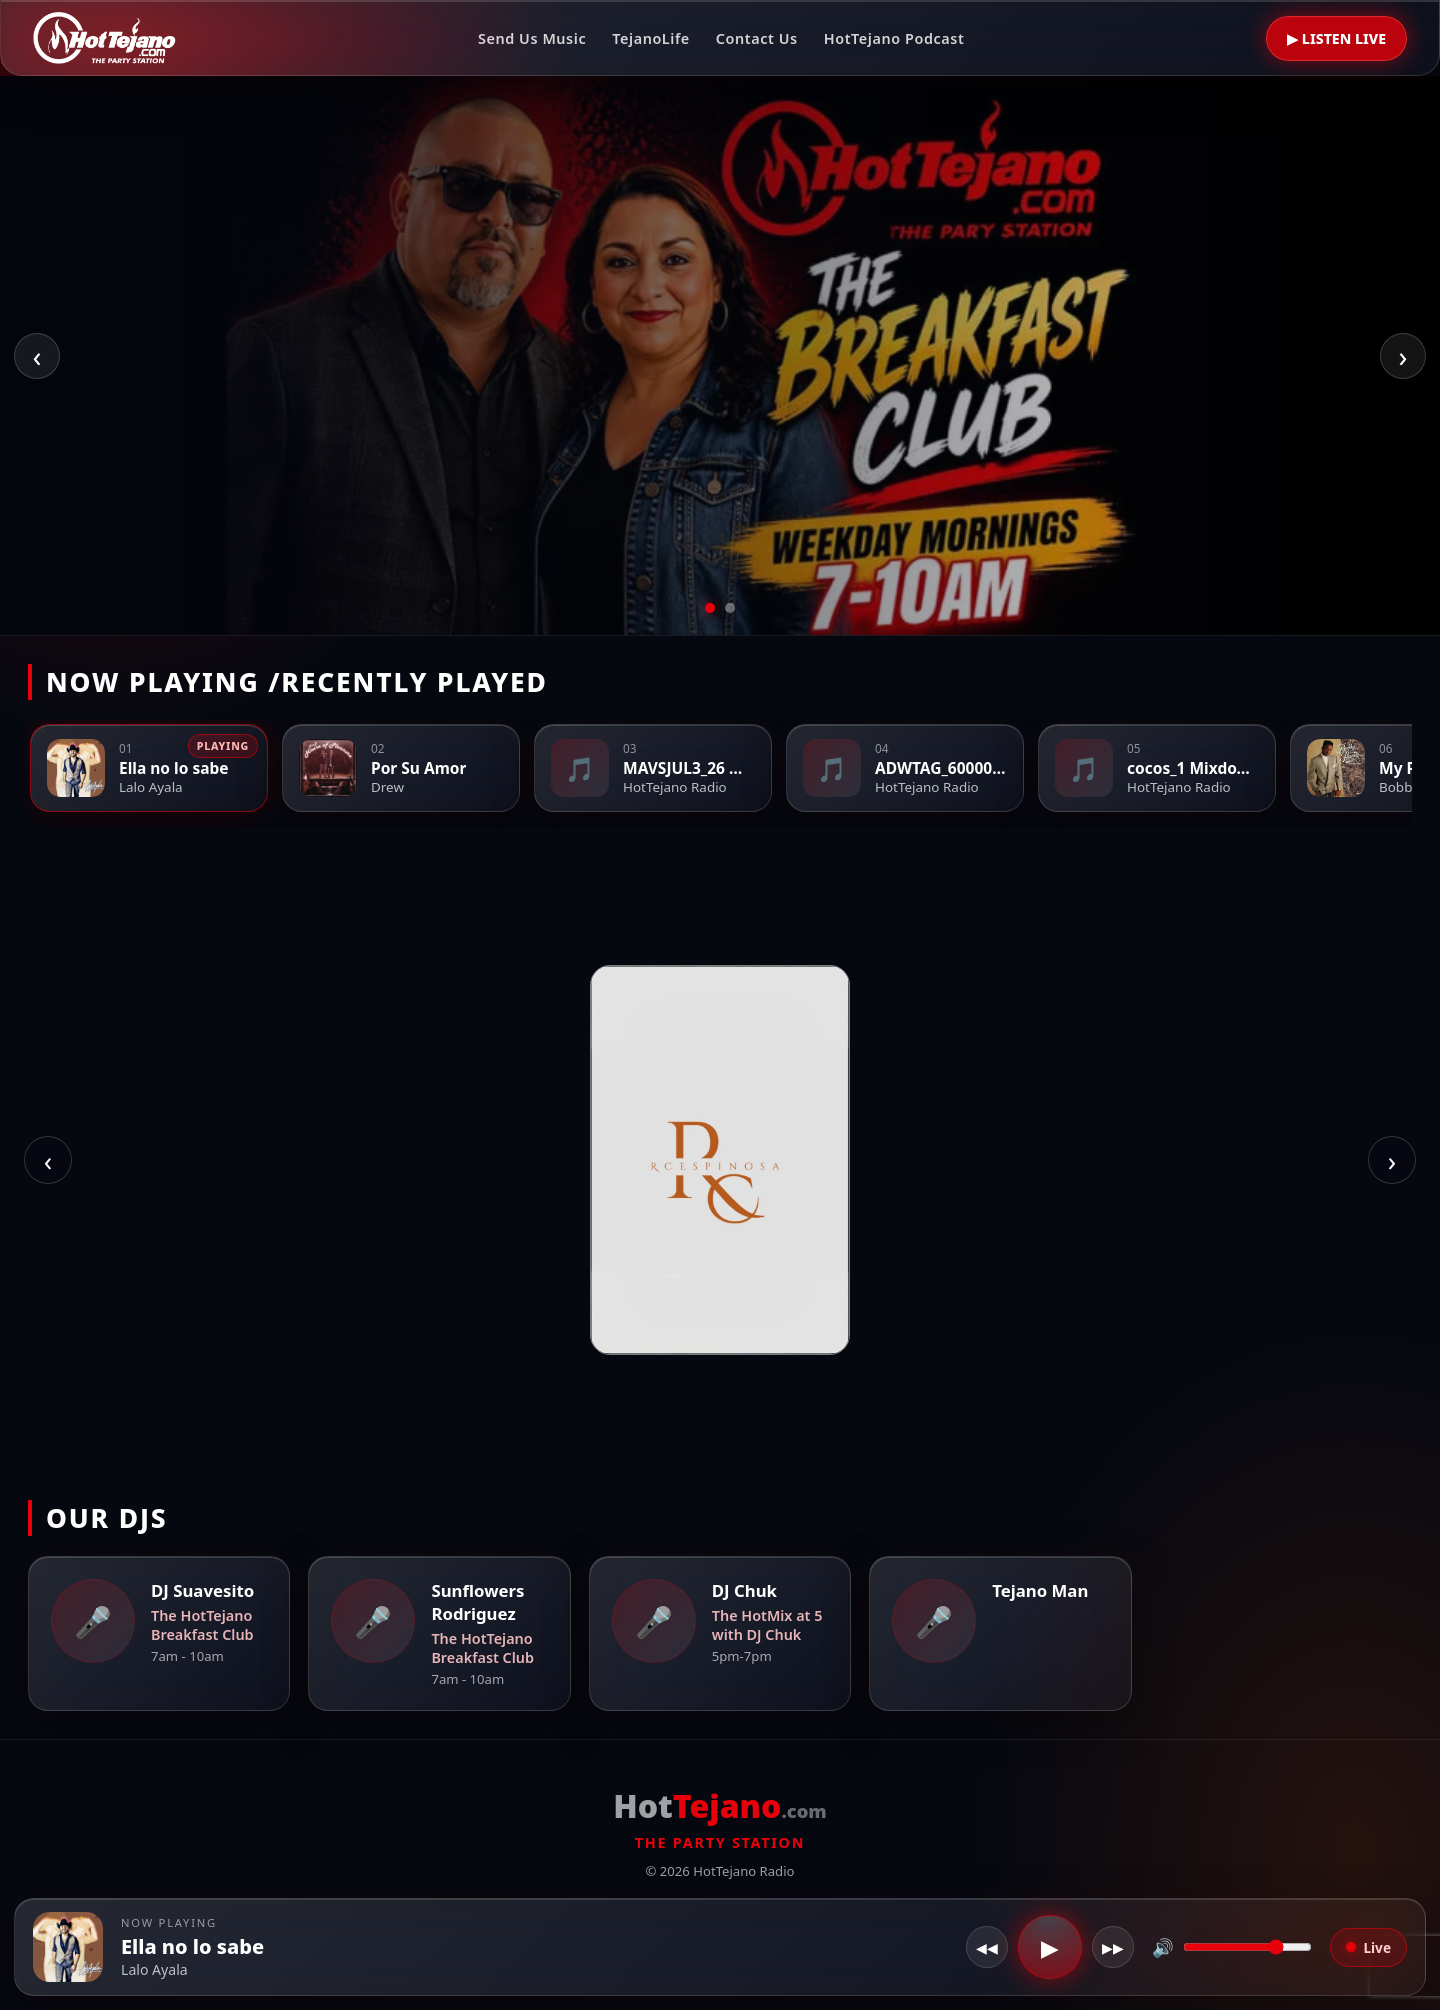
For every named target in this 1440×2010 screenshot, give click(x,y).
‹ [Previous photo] (48, 1160)
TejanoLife (651, 38)
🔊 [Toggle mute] (1163, 1947)
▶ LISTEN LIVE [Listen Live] (1336, 38)
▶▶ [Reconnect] (1113, 1947)
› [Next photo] (1392, 1160)
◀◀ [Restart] (987, 1947)
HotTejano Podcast (894, 38)
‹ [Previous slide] (37, 355)
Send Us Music (532, 38)
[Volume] (1247, 1947)
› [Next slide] (1403, 355)
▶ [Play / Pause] (1050, 1947)
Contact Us (757, 38)
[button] (68, 1947)
